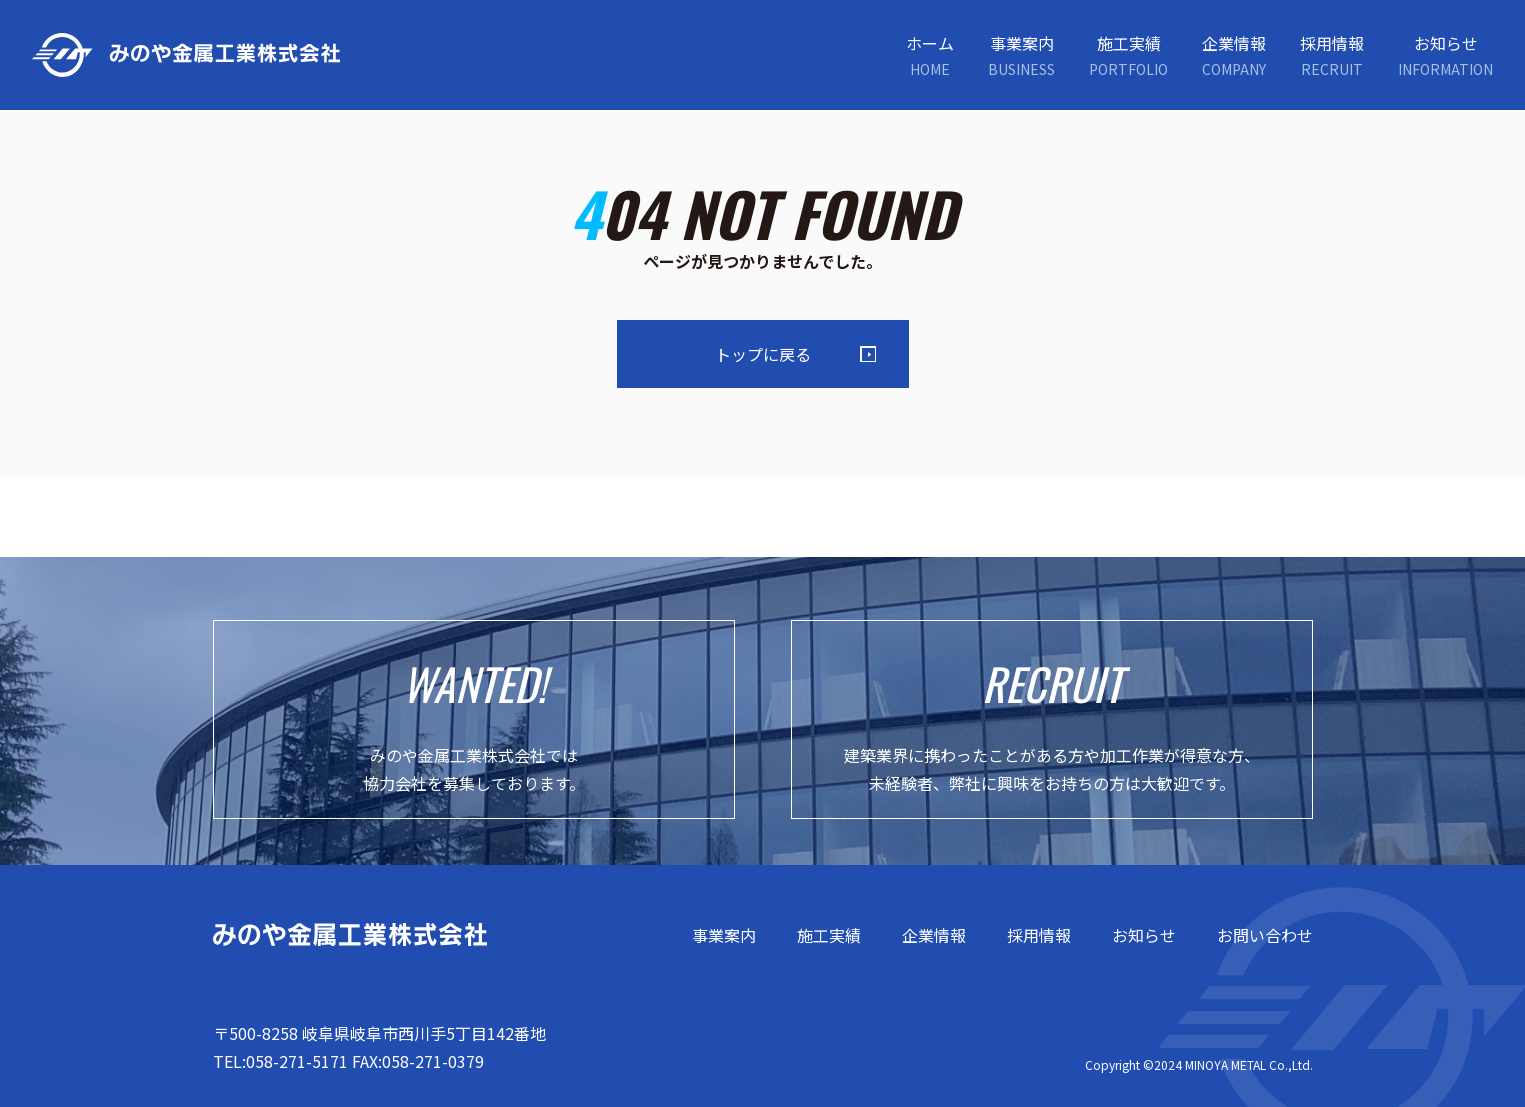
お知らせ (1144, 935)
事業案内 (724, 935)
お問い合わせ (1265, 935)
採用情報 (1039, 935)
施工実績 (829, 935)
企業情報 (934, 935)
